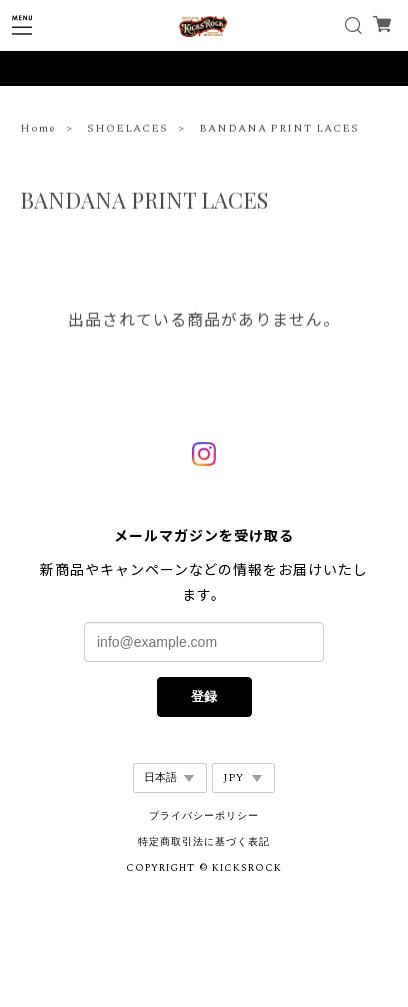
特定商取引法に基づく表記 (204, 842)
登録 (204, 696)
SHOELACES (127, 130)
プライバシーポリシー (204, 816)
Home (38, 130)
